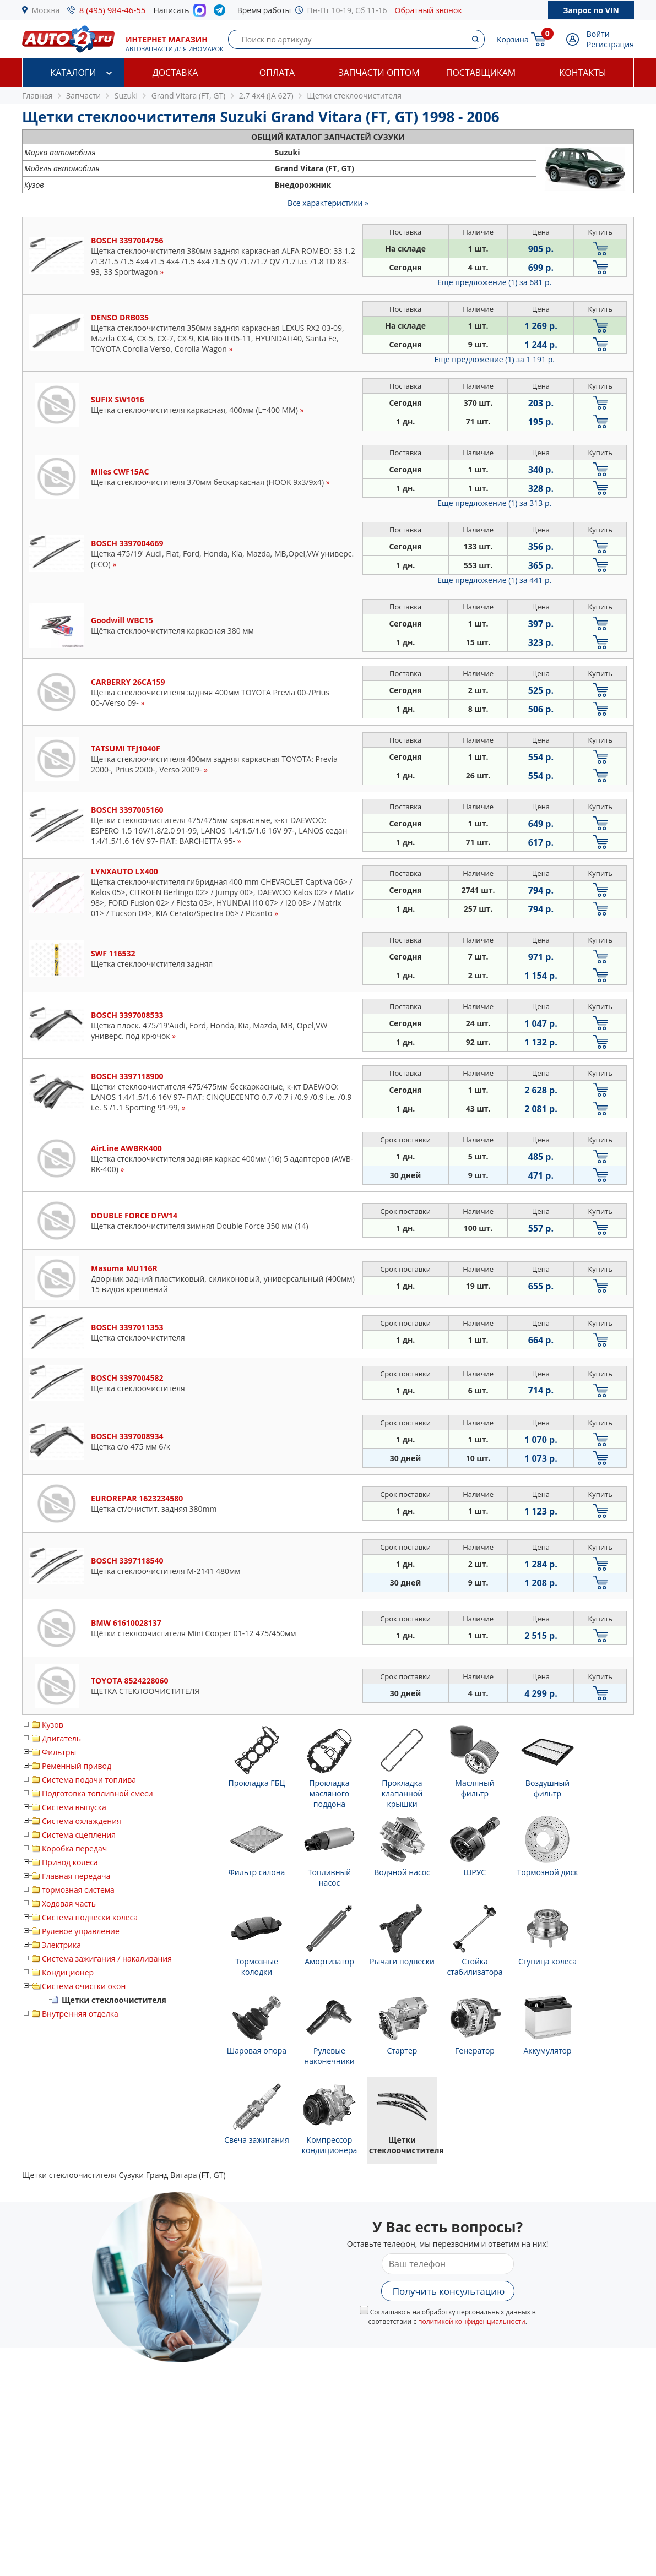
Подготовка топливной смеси (97, 1793)
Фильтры (59, 1752)
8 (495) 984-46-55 (112, 9)
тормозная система (78, 1890)
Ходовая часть (69, 1903)
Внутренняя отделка (80, 2013)
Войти (598, 34)
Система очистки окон (84, 1986)
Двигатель (61, 1738)
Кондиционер (68, 1972)
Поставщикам (481, 73)
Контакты (582, 73)
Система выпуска (74, 1807)
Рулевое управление (81, 1931)
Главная (37, 95)
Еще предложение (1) (494, 282)
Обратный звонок (428, 10)
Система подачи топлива (89, 1779)
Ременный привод (76, 1766)
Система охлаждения (81, 1821)
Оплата (277, 73)
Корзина (513, 39)
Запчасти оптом (378, 73)
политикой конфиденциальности (471, 2321)
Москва (46, 10)
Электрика (61, 1945)
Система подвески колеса (90, 1917)
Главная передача (76, 1876)
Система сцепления (79, 1834)
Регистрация (610, 44)
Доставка (175, 73)
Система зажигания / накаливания (107, 1958)
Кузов (52, 1724)
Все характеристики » (328, 203)
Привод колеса (70, 1862)
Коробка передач (74, 1848)
